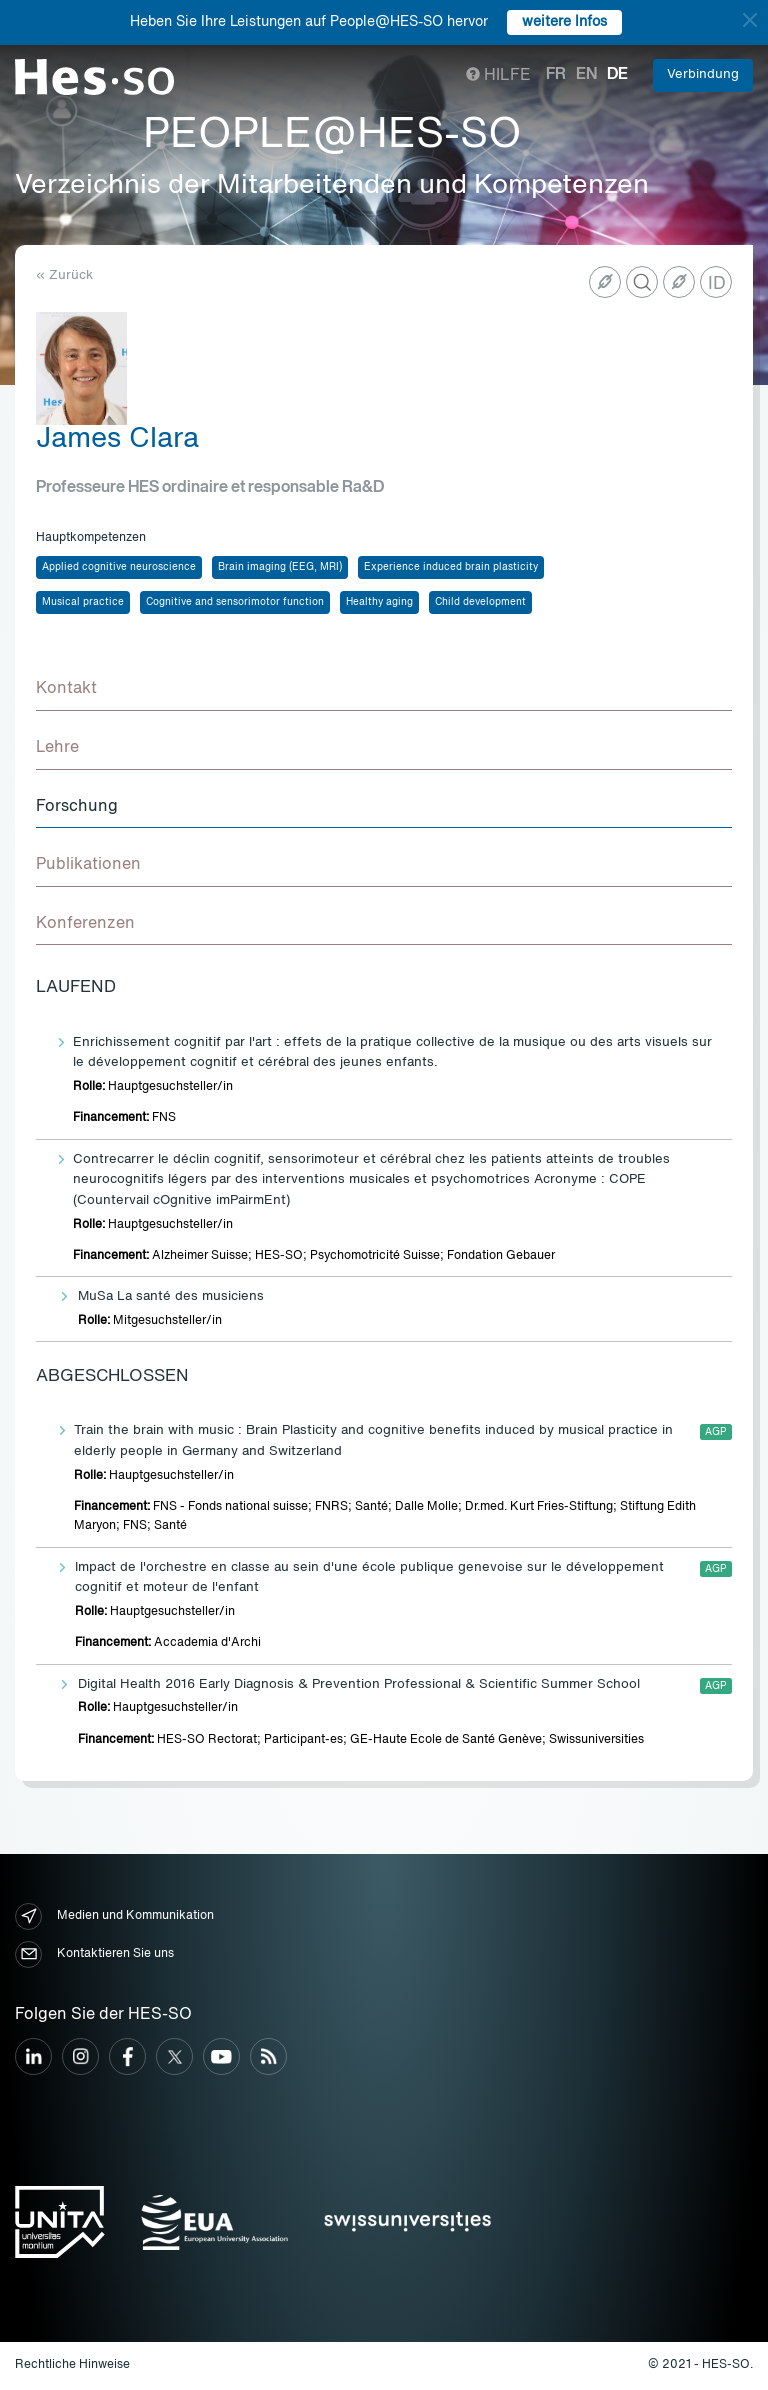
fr (556, 75)
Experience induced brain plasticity (451, 567)
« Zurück (64, 275)
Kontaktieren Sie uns (94, 1954)
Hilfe (498, 76)
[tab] (384, 690)
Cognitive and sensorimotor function (235, 602)
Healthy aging (379, 602)
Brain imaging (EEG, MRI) (280, 567)
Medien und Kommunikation (114, 1916)
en (586, 75)
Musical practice (83, 602)
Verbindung (703, 74)
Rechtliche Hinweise (72, 2365)
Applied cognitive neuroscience (119, 567)
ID (717, 284)
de (617, 75)
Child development (480, 602)
